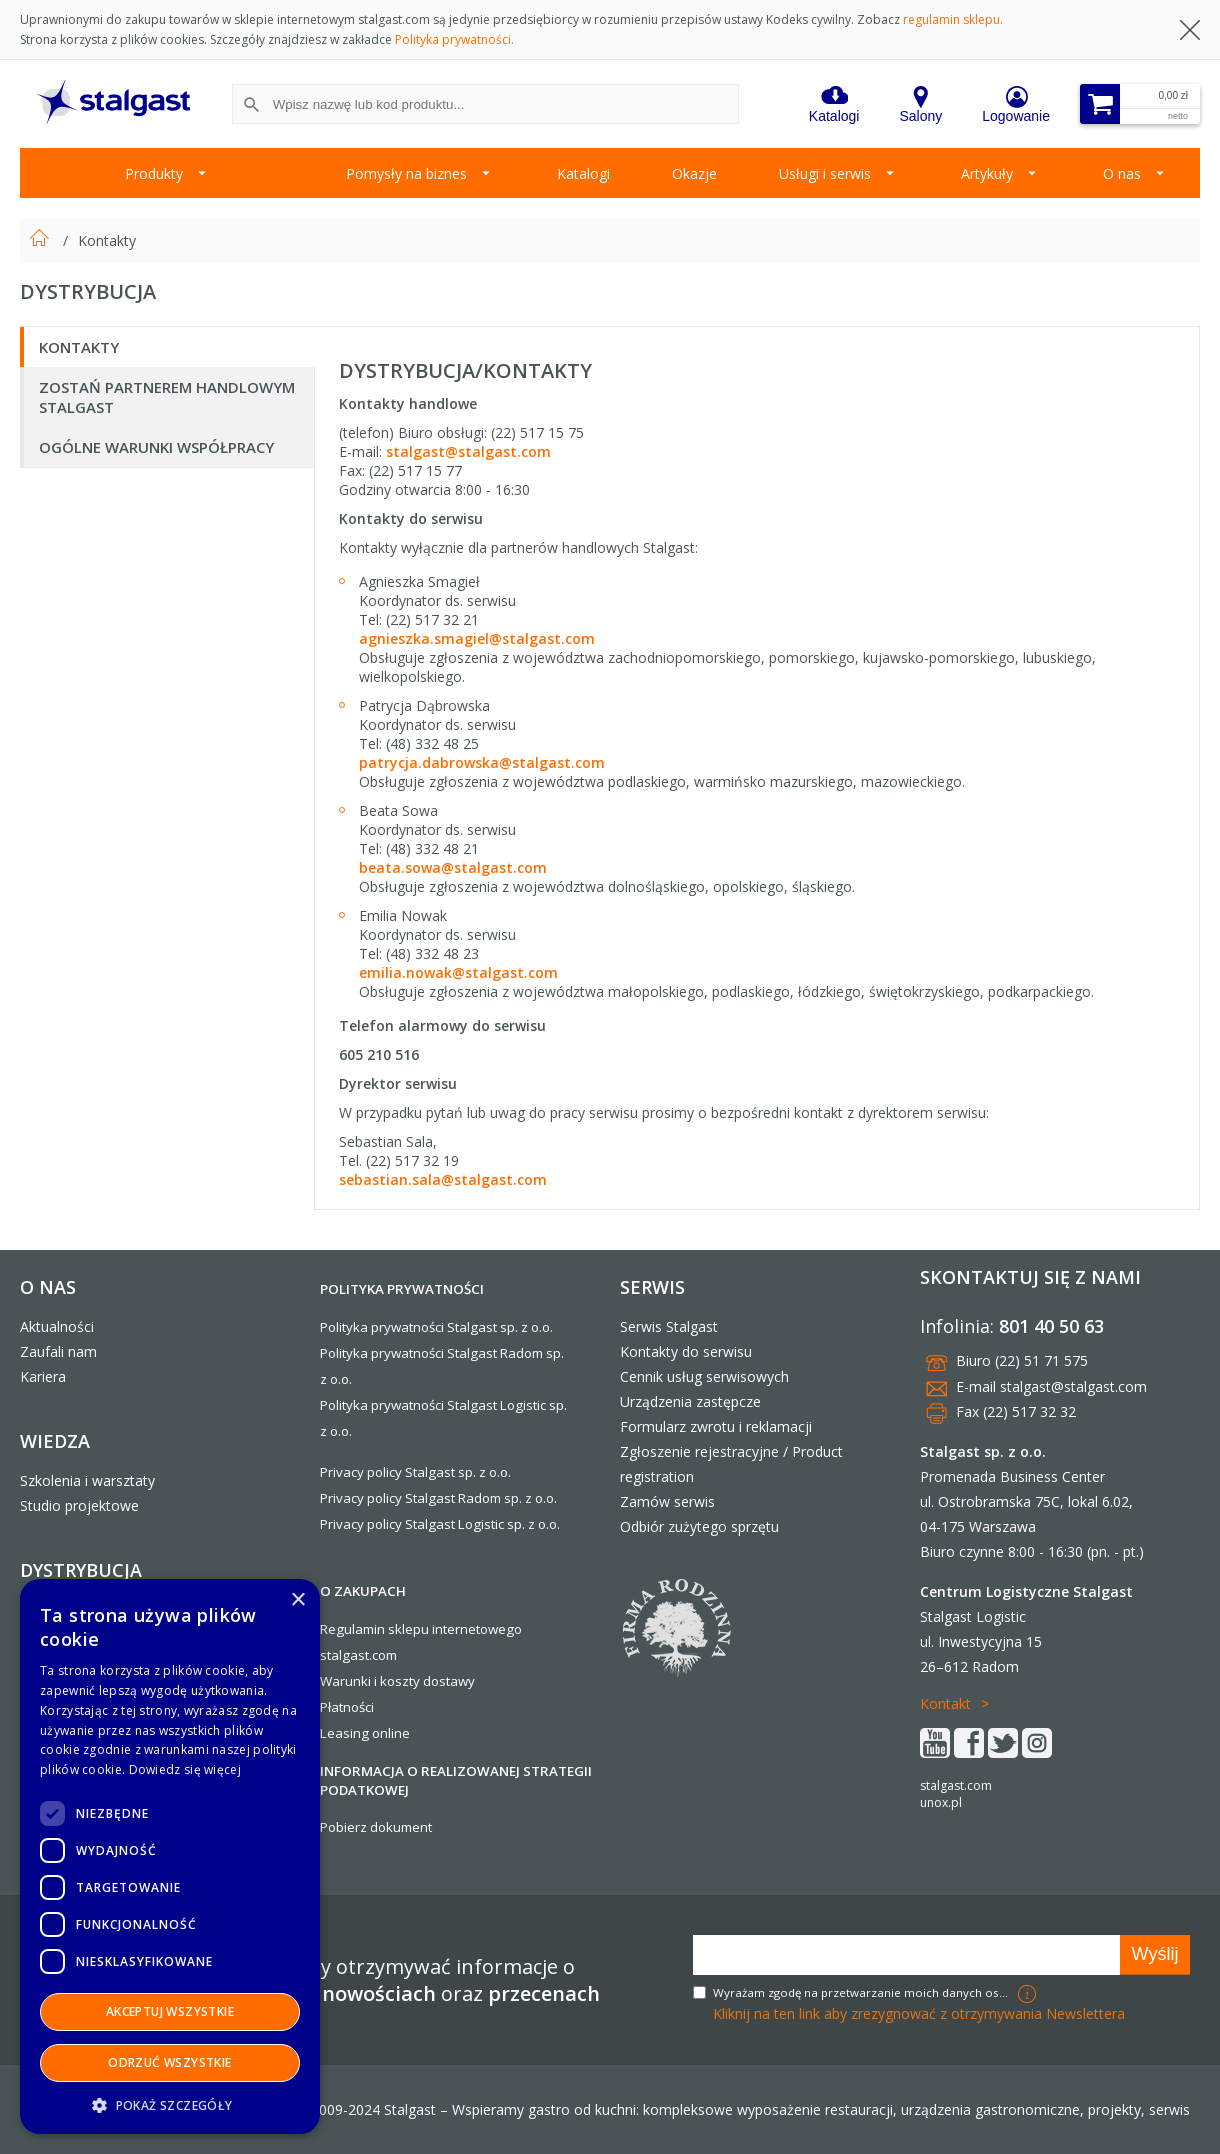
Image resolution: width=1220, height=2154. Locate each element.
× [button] (297, 1600)
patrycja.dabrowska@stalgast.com (482, 762)
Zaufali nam (58, 1351)
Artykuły (987, 173)
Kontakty (107, 240)
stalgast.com (956, 1785)
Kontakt (945, 1703)
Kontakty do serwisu (686, 1351)
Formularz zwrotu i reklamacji (716, 1426)
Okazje (694, 173)
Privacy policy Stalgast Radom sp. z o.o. (438, 1498)
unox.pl (941, 1802)
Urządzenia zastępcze (690, 1401)
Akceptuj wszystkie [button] (170, 2011)
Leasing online (365, 1733)
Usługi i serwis (825, 173)
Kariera (43, 1376)
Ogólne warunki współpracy (156, 447)
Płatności (347, 1707)
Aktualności (57, 1326)
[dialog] (170, 1856)
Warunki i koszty (370, 1681)
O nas (1122, 173)
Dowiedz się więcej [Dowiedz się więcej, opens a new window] (185, 1769)
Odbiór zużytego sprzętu (699, 1526)
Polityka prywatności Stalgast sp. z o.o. (436, 1327)
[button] (170, 2104)
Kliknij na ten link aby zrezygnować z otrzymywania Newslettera (919, 2013)
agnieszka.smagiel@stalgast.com (477, 638)
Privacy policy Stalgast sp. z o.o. (415, 1472)
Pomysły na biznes (406, 173)
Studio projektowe (79, 1505)
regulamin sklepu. (953, 19)
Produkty (154, 173)
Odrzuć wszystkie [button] (169, 2062)
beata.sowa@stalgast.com (453, 867)
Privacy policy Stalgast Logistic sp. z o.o (438, 1524)
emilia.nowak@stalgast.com (458, 972)
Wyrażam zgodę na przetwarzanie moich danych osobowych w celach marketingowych (863, 1992)
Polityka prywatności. (454, 39)
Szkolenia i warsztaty (87, 1480)
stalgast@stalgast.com (468, 451)
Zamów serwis (667, 1501)
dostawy (449, 1681)
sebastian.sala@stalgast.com (443, 1179)
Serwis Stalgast (669, 1326)
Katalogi (583, 173)
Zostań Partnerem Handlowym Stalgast (167, 397)
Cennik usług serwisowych (704, 1376)
